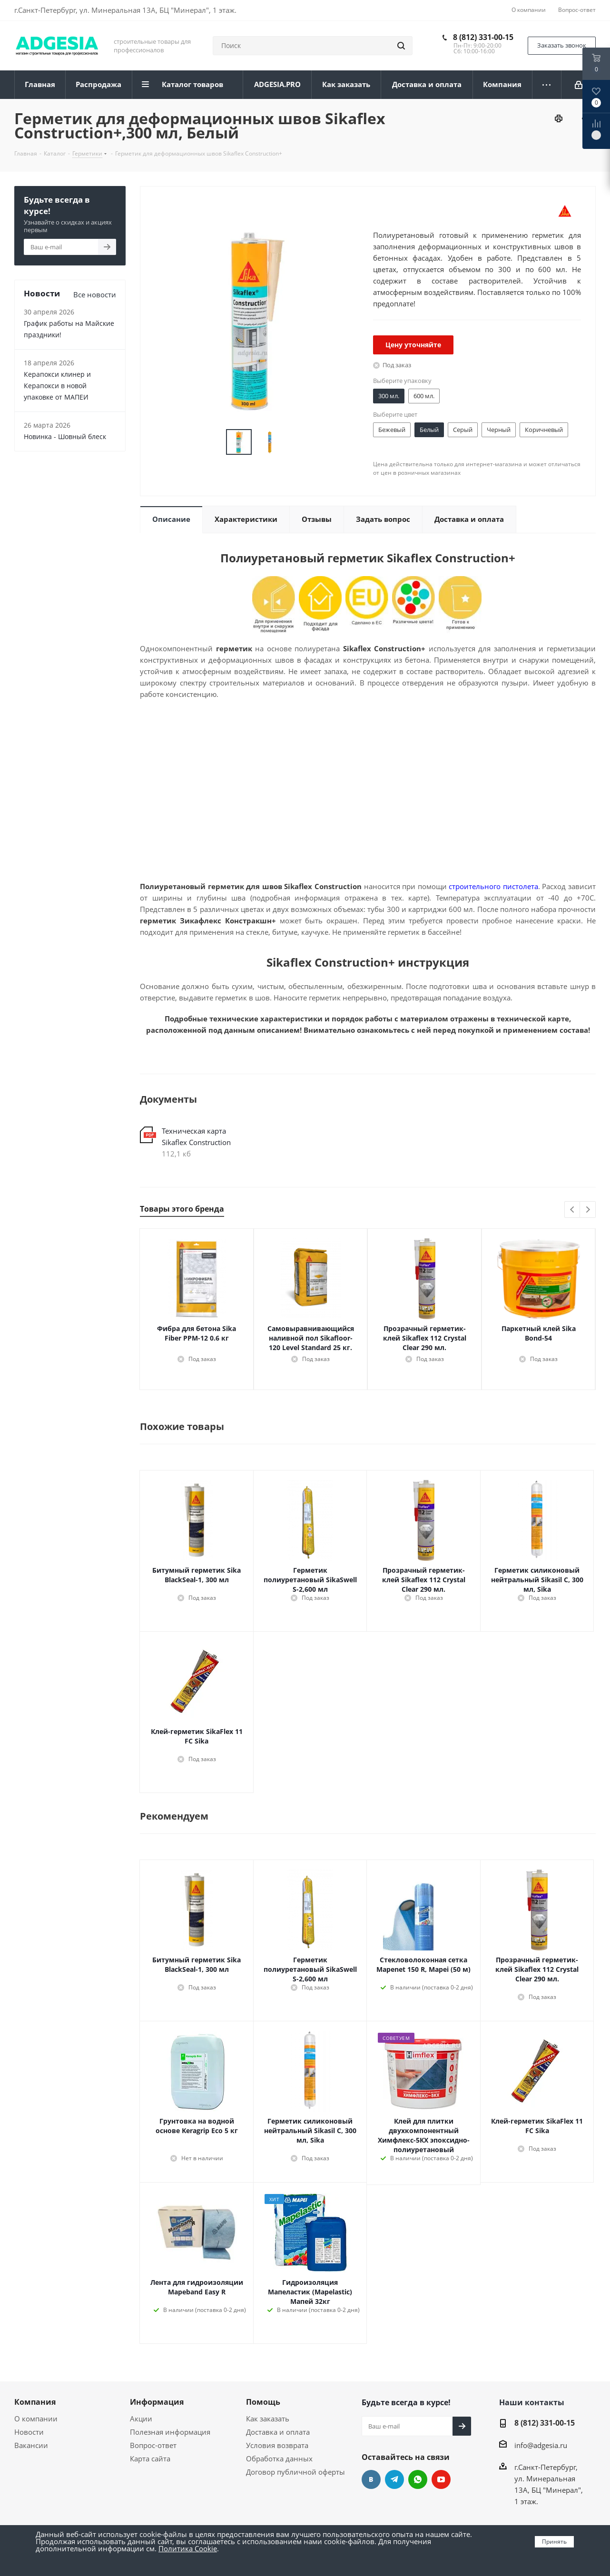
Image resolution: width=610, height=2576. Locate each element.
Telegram (394, 2479)
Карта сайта (150, 2458)
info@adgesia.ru (540, 2445)
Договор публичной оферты (295, 2472)
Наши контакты (531, 2402)
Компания (35, 2402)
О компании (36, 2418)
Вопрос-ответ (153, 2445)
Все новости (94, 294)
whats (417, 2479)
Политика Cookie (187, 2548)
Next (588, 1210)
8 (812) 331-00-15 (483, 37)
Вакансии (31, 2445)
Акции (141, 2418)
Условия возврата (277, 2445)
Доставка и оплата (278, 2432)
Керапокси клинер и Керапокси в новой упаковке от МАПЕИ (57, 386)
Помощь (263, 2402)
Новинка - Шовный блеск (65, 436)
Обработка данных (279, 2458)
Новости (29, 2432)
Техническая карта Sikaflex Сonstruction (196, 1136)
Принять (554, 2541)
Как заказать (267, 2418)
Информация (157, 2402)
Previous (572, 1210)
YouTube (441, 2479)
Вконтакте (371, 2479)
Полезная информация (170, 2432)
